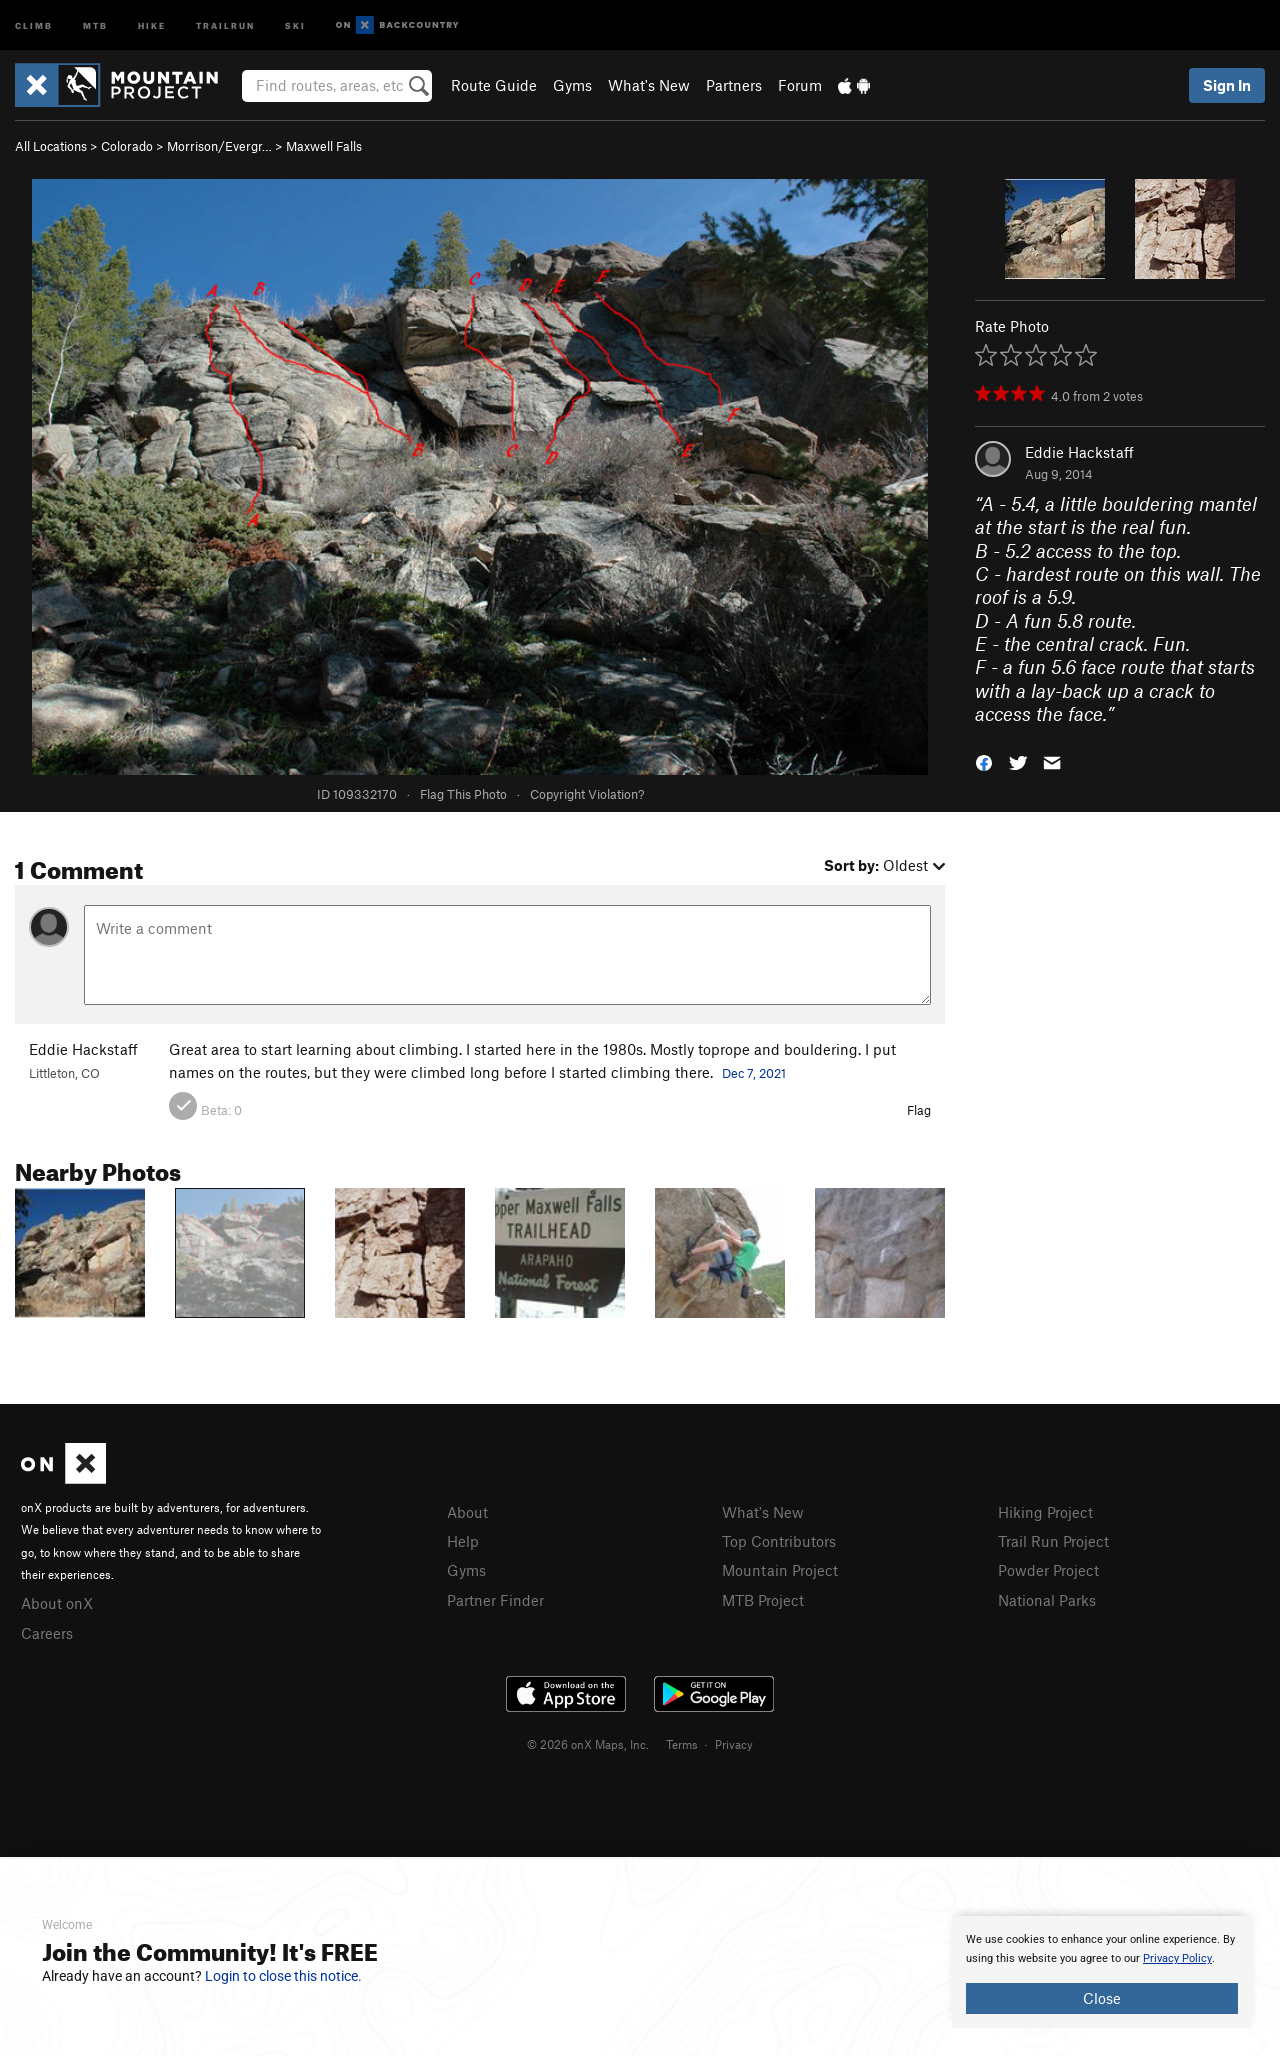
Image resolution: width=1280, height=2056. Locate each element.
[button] (984, 760)
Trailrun (225, 24)
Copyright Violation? (587, 794)
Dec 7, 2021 (754, 1073)
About (467, 1512)
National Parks (1047, 1600)
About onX (57, 1603)
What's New (649, 85)
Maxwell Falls (324, 146)
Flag (919, 1110)
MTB (95, 24)
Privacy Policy (1177, 1958)
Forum (800, 85)
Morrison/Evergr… (219, 146)
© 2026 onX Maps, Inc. (588, 1744)
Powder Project (1048, 1570)
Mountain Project (780, 1570)
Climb (34, 24)
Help (463, 1541)
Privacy (734, 1744)
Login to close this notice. (283, 1976)
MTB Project (763, 1600)
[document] (1102, 1972)
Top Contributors (779, 1541)
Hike (152, 24)
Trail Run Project (1053, 1541)
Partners (734, 85)
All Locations (51, 146)
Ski (295, 24)
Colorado (127, 146)
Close (1102, 1998)
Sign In (1227, 85)
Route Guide (494, 85)
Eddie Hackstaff (1079, 452)
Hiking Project (1045, 1512)
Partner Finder (495, 1600)
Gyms (572, 85)
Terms (682, 1744)
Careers (47, 1633)
